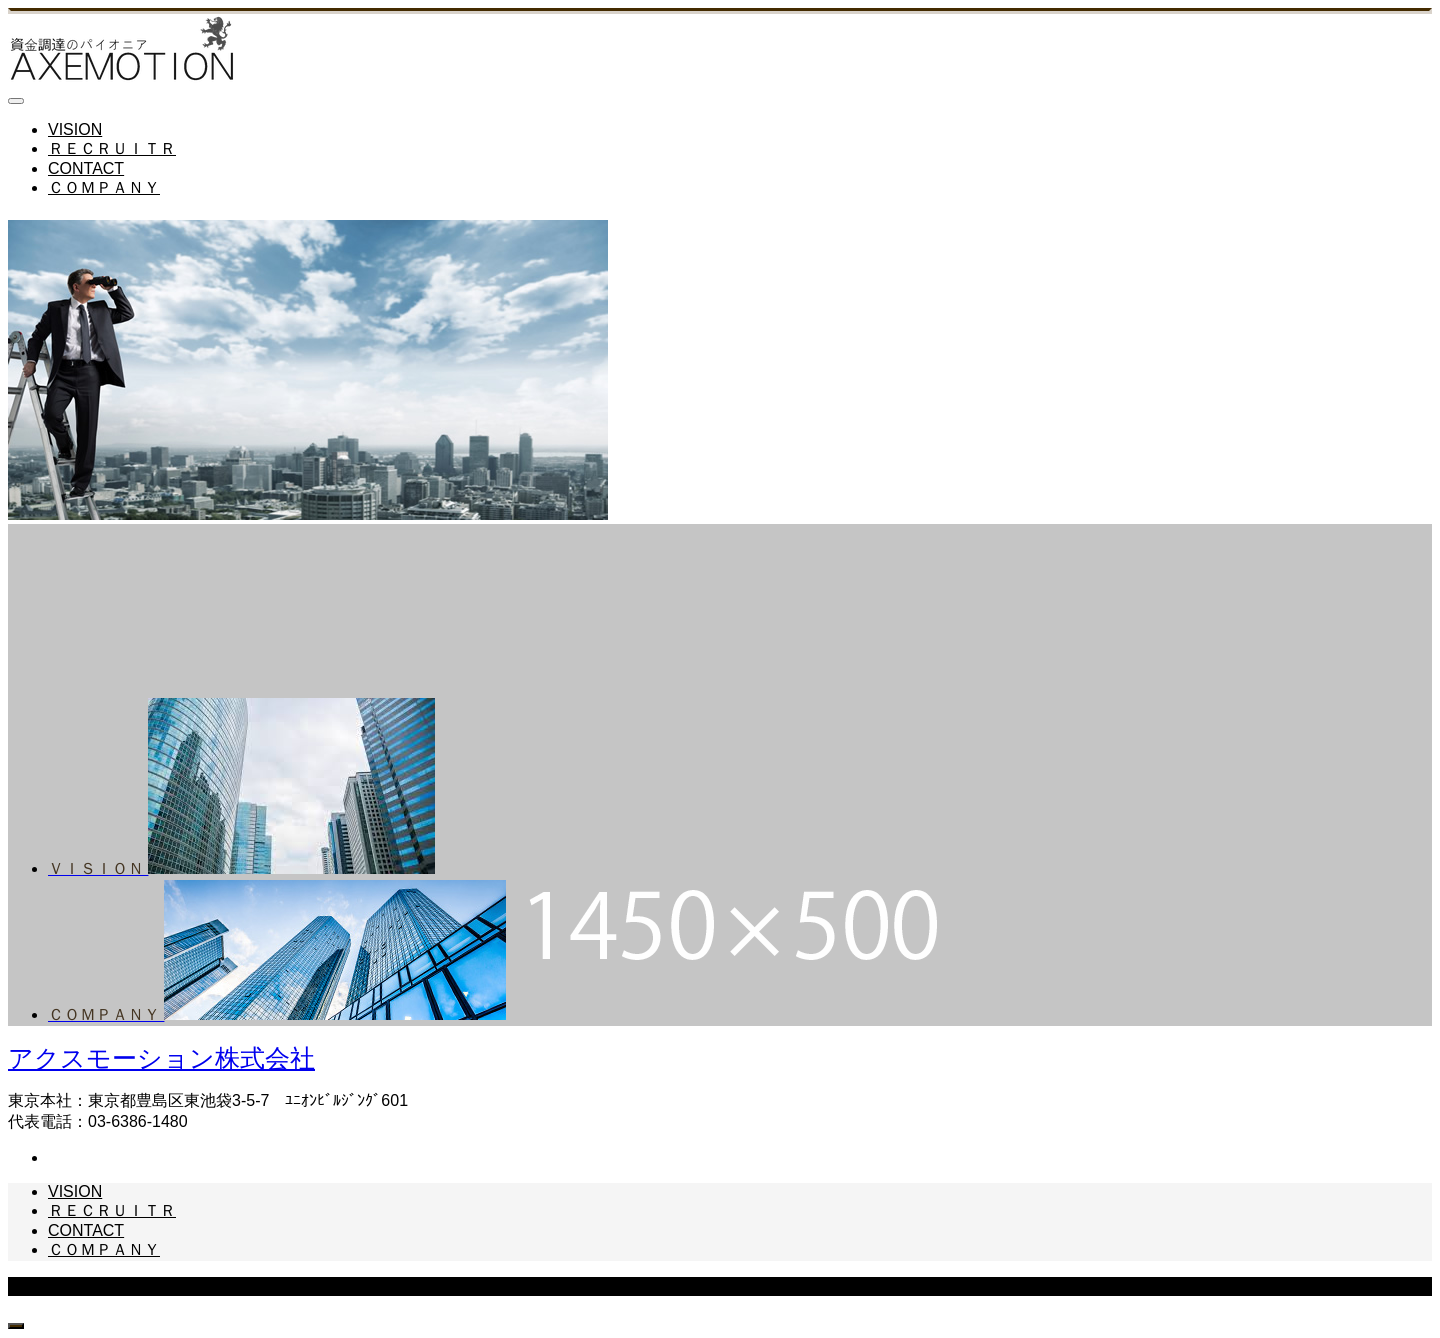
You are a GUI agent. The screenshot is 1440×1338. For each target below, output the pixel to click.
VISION (75, 129)
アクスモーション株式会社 (161, 1058)
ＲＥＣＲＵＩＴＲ (112, 148)
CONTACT (86, 168)
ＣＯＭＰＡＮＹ (104, 187)
